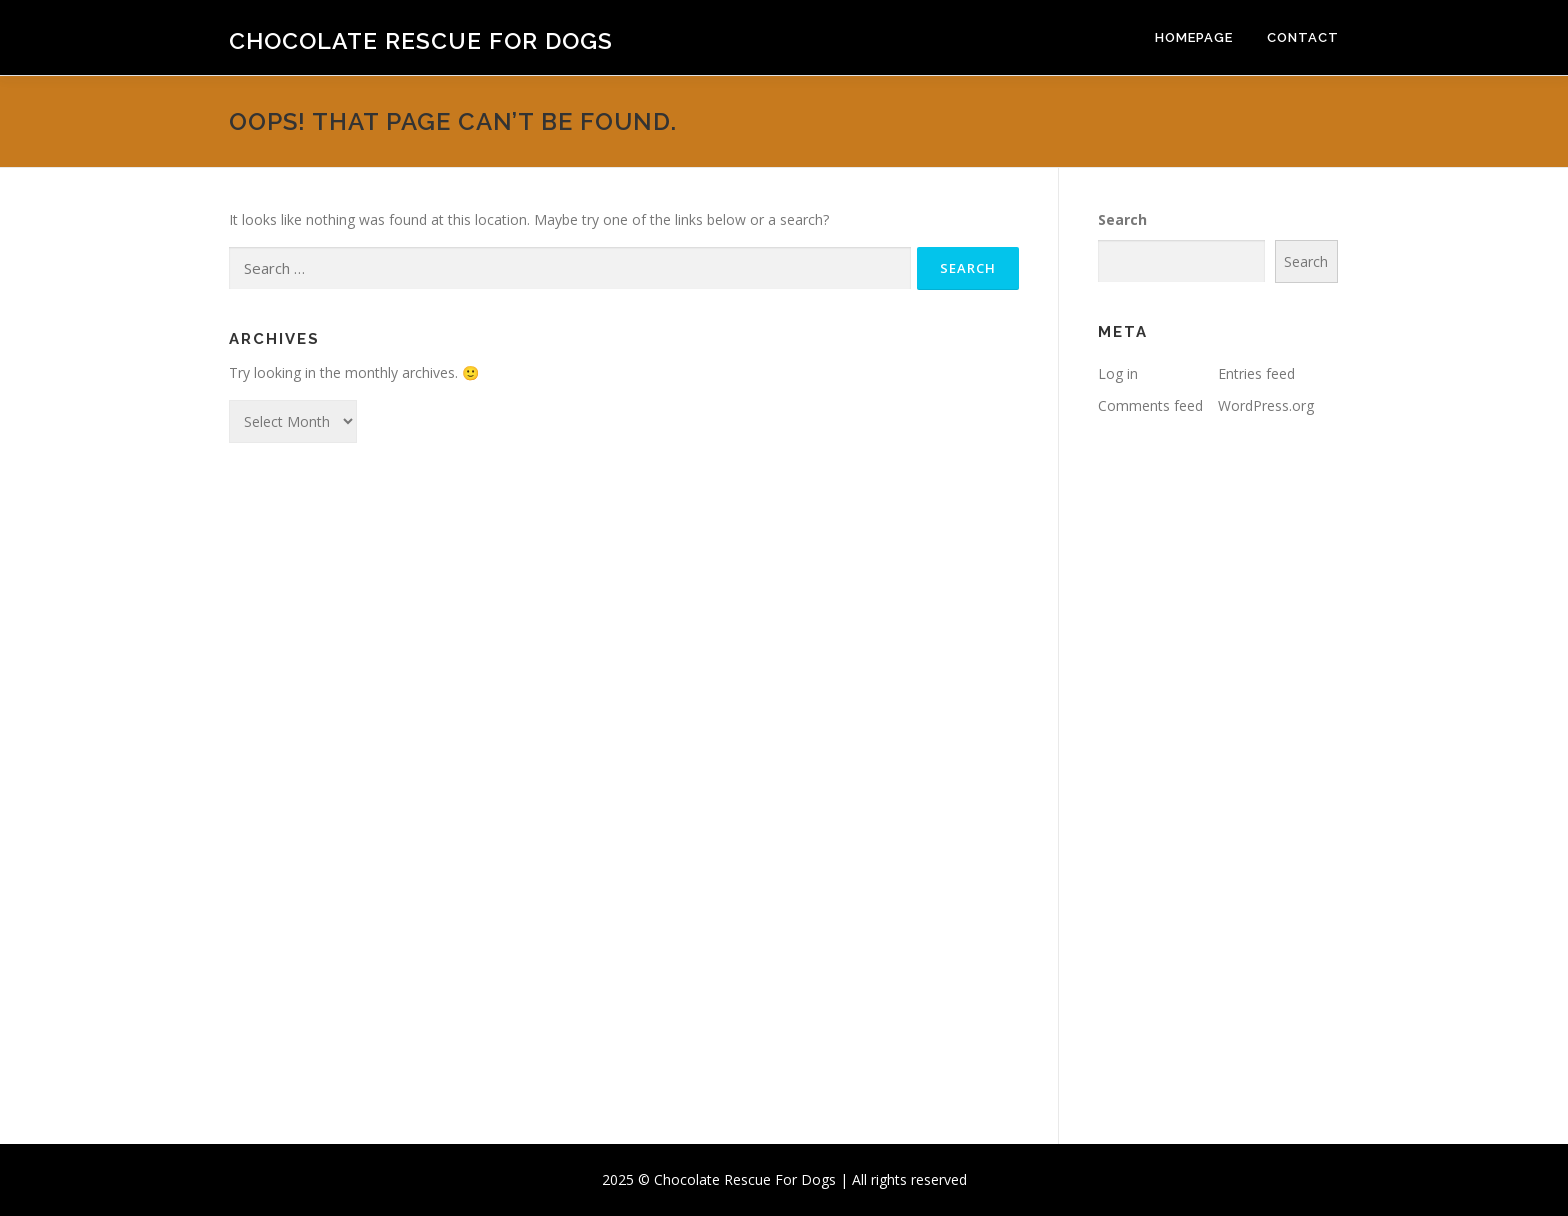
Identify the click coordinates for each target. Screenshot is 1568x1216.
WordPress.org (1266, 405)
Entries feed (1256, 373)
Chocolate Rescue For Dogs (421, 40)
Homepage (1194, 37)
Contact (1303, 37)
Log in (1118, 373)
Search (1122, 219)
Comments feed (1150, 405)
